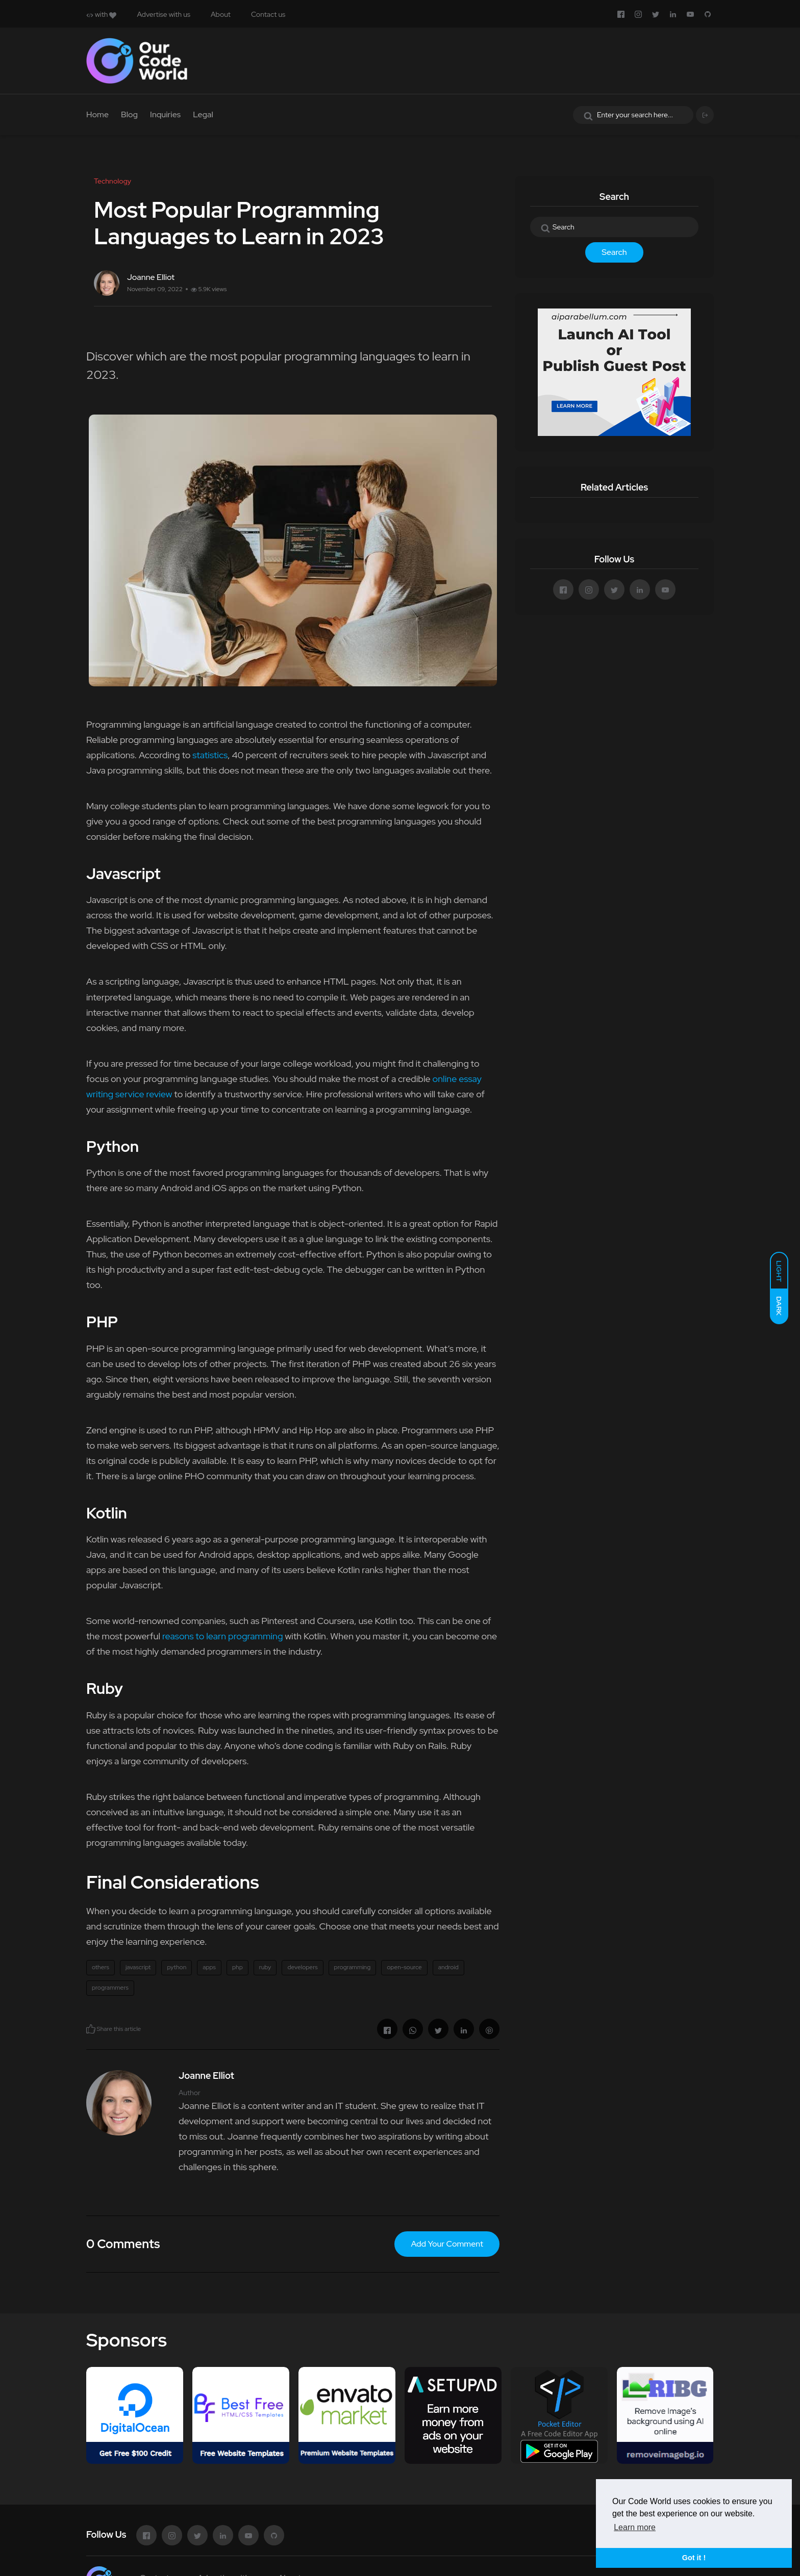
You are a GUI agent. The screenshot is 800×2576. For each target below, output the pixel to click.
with (101, 14)
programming (352, 1967)
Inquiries (165, 114)
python (176, 1967)
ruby (265, 1967)
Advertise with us (163, 14)
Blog (129, 114)
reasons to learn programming (222, 1636)
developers (302, 1967)
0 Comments (123, 2244)
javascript (138, 1967)
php (237, 1967)
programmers (110, 1987)
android (448, 1967)
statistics (210, 755)
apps (209, 1967)
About (221, 14)
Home (97, 114)
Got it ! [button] (694, 2558)
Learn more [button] (635, 2527)
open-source (404, 1967)
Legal (203, 114)
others (100, 1967)
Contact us (268, 14)
